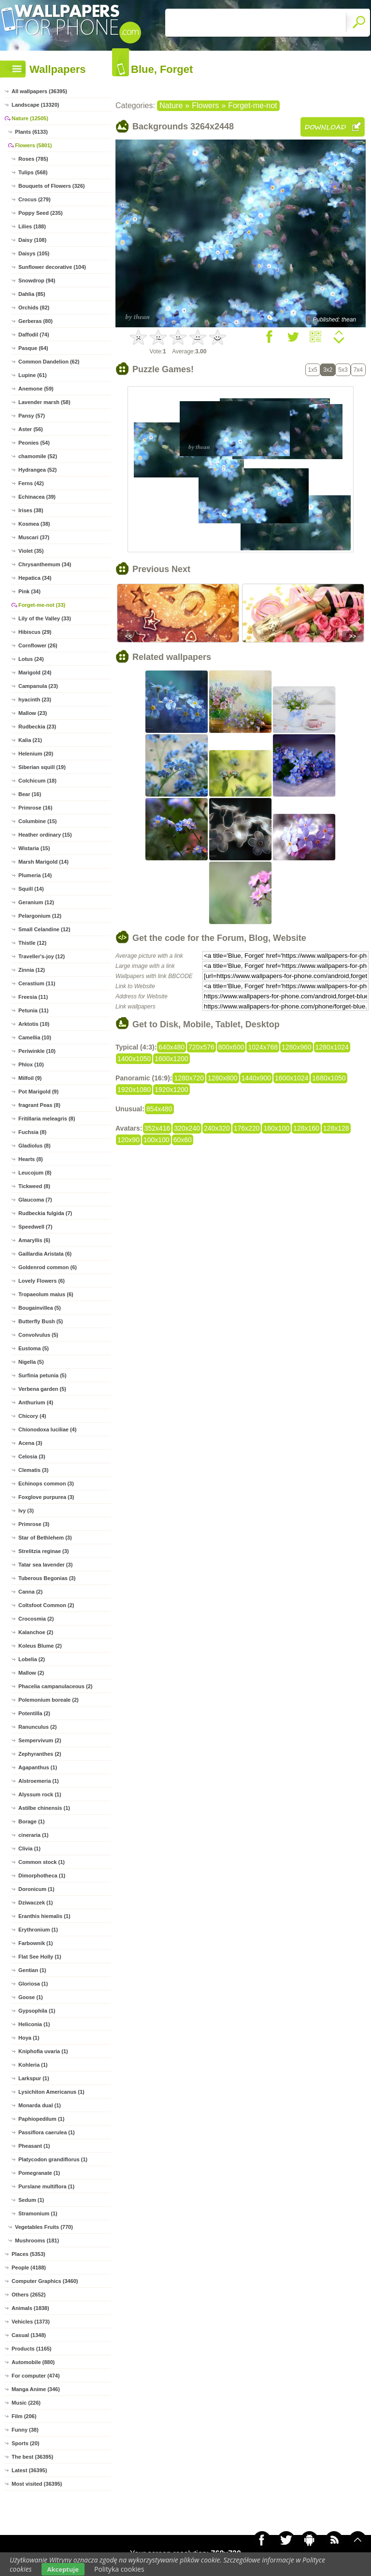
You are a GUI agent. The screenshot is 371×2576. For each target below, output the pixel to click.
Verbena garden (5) (42, 1389)
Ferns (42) (31, 483)
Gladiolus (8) (34, 1145)
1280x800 (223, 1078)
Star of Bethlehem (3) (45, 1537)
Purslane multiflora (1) (46, 2186)
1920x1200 (171, 1089)
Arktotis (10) (33, 1024)
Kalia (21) (30, 740)
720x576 (201, 1047)
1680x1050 (328, 1078)
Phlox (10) (31, 1064)
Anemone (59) (36, 389)
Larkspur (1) (33, 2078)
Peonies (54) (34, 443)
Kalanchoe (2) (35, 1632)
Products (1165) (32, 2349)
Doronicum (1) (36, 1889)
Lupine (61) (32, 375)
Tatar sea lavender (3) (45, 1565)
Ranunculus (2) (37, 1727)
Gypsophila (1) (36, 2011)
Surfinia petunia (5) (42, 1375)
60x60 (182, 1140)
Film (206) (24, 2416)
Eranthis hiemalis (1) (44, 1916)
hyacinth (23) (34, 699)
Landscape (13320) (35, 105)
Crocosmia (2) (36, 1619)
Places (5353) (28, 2254)
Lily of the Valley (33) (44, 618)
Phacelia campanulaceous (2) (55, 1686)
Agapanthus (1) (37, 1767)
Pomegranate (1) (39, 2173)
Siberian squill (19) (42, 767)
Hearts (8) (30, 1159)
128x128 (336, 1128)
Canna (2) (30, 1592)
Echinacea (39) (37, 497)
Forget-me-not (252, 105)
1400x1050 (134, 1059)
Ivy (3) (26, 1510)
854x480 (159, 1109)
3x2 (327, 369)
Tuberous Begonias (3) (46, 1578)
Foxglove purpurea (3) (46, 1497)
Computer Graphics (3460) (45, 2281)
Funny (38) (25, 2430)
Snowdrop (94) (36, 280)
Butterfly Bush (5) (40, 1321)
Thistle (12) (32, 943)
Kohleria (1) (33, 2065)
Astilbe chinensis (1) (44, 1808)
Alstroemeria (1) (38, 1781)
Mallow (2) (31, 1673)
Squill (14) (31, 889)
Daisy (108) (32, 240)
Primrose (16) (35, 808)
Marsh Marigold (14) (43, 862)
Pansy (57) (31, 416)
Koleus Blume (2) (40, 1646)
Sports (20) (25, 2443)
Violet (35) (30, 551)
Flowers (205, 105)
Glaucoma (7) (35, 1200)
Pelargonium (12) (39, 916)
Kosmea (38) (34, 524)
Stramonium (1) (37, 2213)
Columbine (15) (37, 821)
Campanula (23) (38, 686)
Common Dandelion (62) (49, 361)
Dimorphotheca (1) (41, 1875)
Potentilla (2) (34, 1713)
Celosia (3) (31, 1456)
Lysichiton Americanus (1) (51, 2092)
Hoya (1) (28, 2038)
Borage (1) (31, 1821)
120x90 (128, 1140)
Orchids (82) (33, 307)
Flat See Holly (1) (39, 1957)
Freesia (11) (33, 997)
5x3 (342, 369)
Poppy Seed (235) (40, 213)
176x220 (247, 1128)
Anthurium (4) (35, 1402)
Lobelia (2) (31, 1659)
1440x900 (256, 1078)
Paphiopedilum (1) (41, 2119)
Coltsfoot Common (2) (46, 1605)
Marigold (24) (34, 672)
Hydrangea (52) (37, 470)
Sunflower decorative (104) (52, 267)
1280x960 (297, 1047)
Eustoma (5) (33, 1348)
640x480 (171, 1047)
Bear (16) (29, 794)
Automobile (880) (33, 2362)
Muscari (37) (33, 537)
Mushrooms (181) (37, 2240)
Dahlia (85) (31, 294)
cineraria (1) (33, 1835)
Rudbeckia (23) (37, 726)
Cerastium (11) (36, 983)
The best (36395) (32, 2457)
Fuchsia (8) (32, 1132)
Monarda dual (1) (39, 2105)
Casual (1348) (29, 2335)
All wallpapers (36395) (39, 91)
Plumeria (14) (35, 875)
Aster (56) (30, 429)
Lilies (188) (32, 226)
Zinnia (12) (31, 970)
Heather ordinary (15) (45, 835)
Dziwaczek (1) (35, 1902)
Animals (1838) (30, 2308)
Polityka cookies (119, 2569)
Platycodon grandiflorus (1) (52, 2159)
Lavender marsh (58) (44, 402)
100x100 (156, 1140)
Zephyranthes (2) (39, 1754)
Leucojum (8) (34, 1173)
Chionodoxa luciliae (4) (47, 1429)
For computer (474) (36, 2376)
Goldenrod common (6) (47, 1267)
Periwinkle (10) (37, 1051)
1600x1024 (291, 1078)
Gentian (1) (32, 1970)
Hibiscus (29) (34, 632)
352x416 (157, 1128)
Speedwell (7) (35, 1227)
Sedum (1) (31, 2200)
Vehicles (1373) (31, 2321)
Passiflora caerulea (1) (46, 2132)
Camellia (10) (34, 1037)
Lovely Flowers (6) (41, 1281)
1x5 (312, 369)
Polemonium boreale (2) (48, 1700)
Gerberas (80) (35, 321)
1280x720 (189, 1078)
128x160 (306, 1128)
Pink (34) (29, 591)
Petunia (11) (33, 1010)
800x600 (231, 1047)
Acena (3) (30, 1443)
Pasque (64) (33, 348)
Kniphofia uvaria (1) (43, 2051)
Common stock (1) (41, 1862)
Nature (171, 105)
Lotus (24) (31, 659)
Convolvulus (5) (38, 1335)
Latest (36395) (29, 2470)
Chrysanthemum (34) (44, 564)
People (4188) (29, 2267)
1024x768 (263, 1047)
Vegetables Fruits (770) (44, 2227)
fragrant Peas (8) (39, 1105)
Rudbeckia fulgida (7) (45, 1213)
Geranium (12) (36, 902)
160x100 (276, 1128)
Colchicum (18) (37, 781)
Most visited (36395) (37, 2484)
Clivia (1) (29, 1848)
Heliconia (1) (34, 2024)
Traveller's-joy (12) (41, 956)
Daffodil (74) (33, 334)
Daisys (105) (33, 253)
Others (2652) (28, 2294)
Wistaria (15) (34, 848)
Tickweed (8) (34, 1186)
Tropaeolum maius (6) (45, 1294)
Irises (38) (30, 510)
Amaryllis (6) (34, 1240)
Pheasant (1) (34, 2146)
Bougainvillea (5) (39, 1308)
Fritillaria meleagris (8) (46, 1118)
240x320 (217, 1128)
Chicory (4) (32, 1416)
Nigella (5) (31, 1362)
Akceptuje (63, 2569)
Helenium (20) (35, 753)
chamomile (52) (37, 456)
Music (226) (26, 2403)
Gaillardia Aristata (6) (44, 1254)
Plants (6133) (31, 132)
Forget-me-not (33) (41, 605)
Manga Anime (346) (36, 2389)
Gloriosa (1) (33, 1984)
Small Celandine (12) (44, 929)
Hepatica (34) (34, 578)
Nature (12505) (30, 118)
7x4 (358, 369)
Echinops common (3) (46, 1483)
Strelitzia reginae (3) (43, 1551)
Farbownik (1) (35, 1943)
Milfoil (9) (30, 1078)
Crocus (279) (34, 199)
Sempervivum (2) (39, 1740)
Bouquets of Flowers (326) (51, 186)
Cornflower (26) (37, 645)
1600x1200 (171, 1059)
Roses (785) (33, 159)
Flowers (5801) (33, 145)
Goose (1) (30, 1997)
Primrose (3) (33, 1524)
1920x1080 (134, 1089)
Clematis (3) (33, 1470)
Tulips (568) (32, 172)
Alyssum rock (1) (39, 1794)
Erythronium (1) (38, 1929)
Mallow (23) (32, 713)
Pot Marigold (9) (38, 1091)
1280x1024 (332, 1047)
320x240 (187, 1128)
